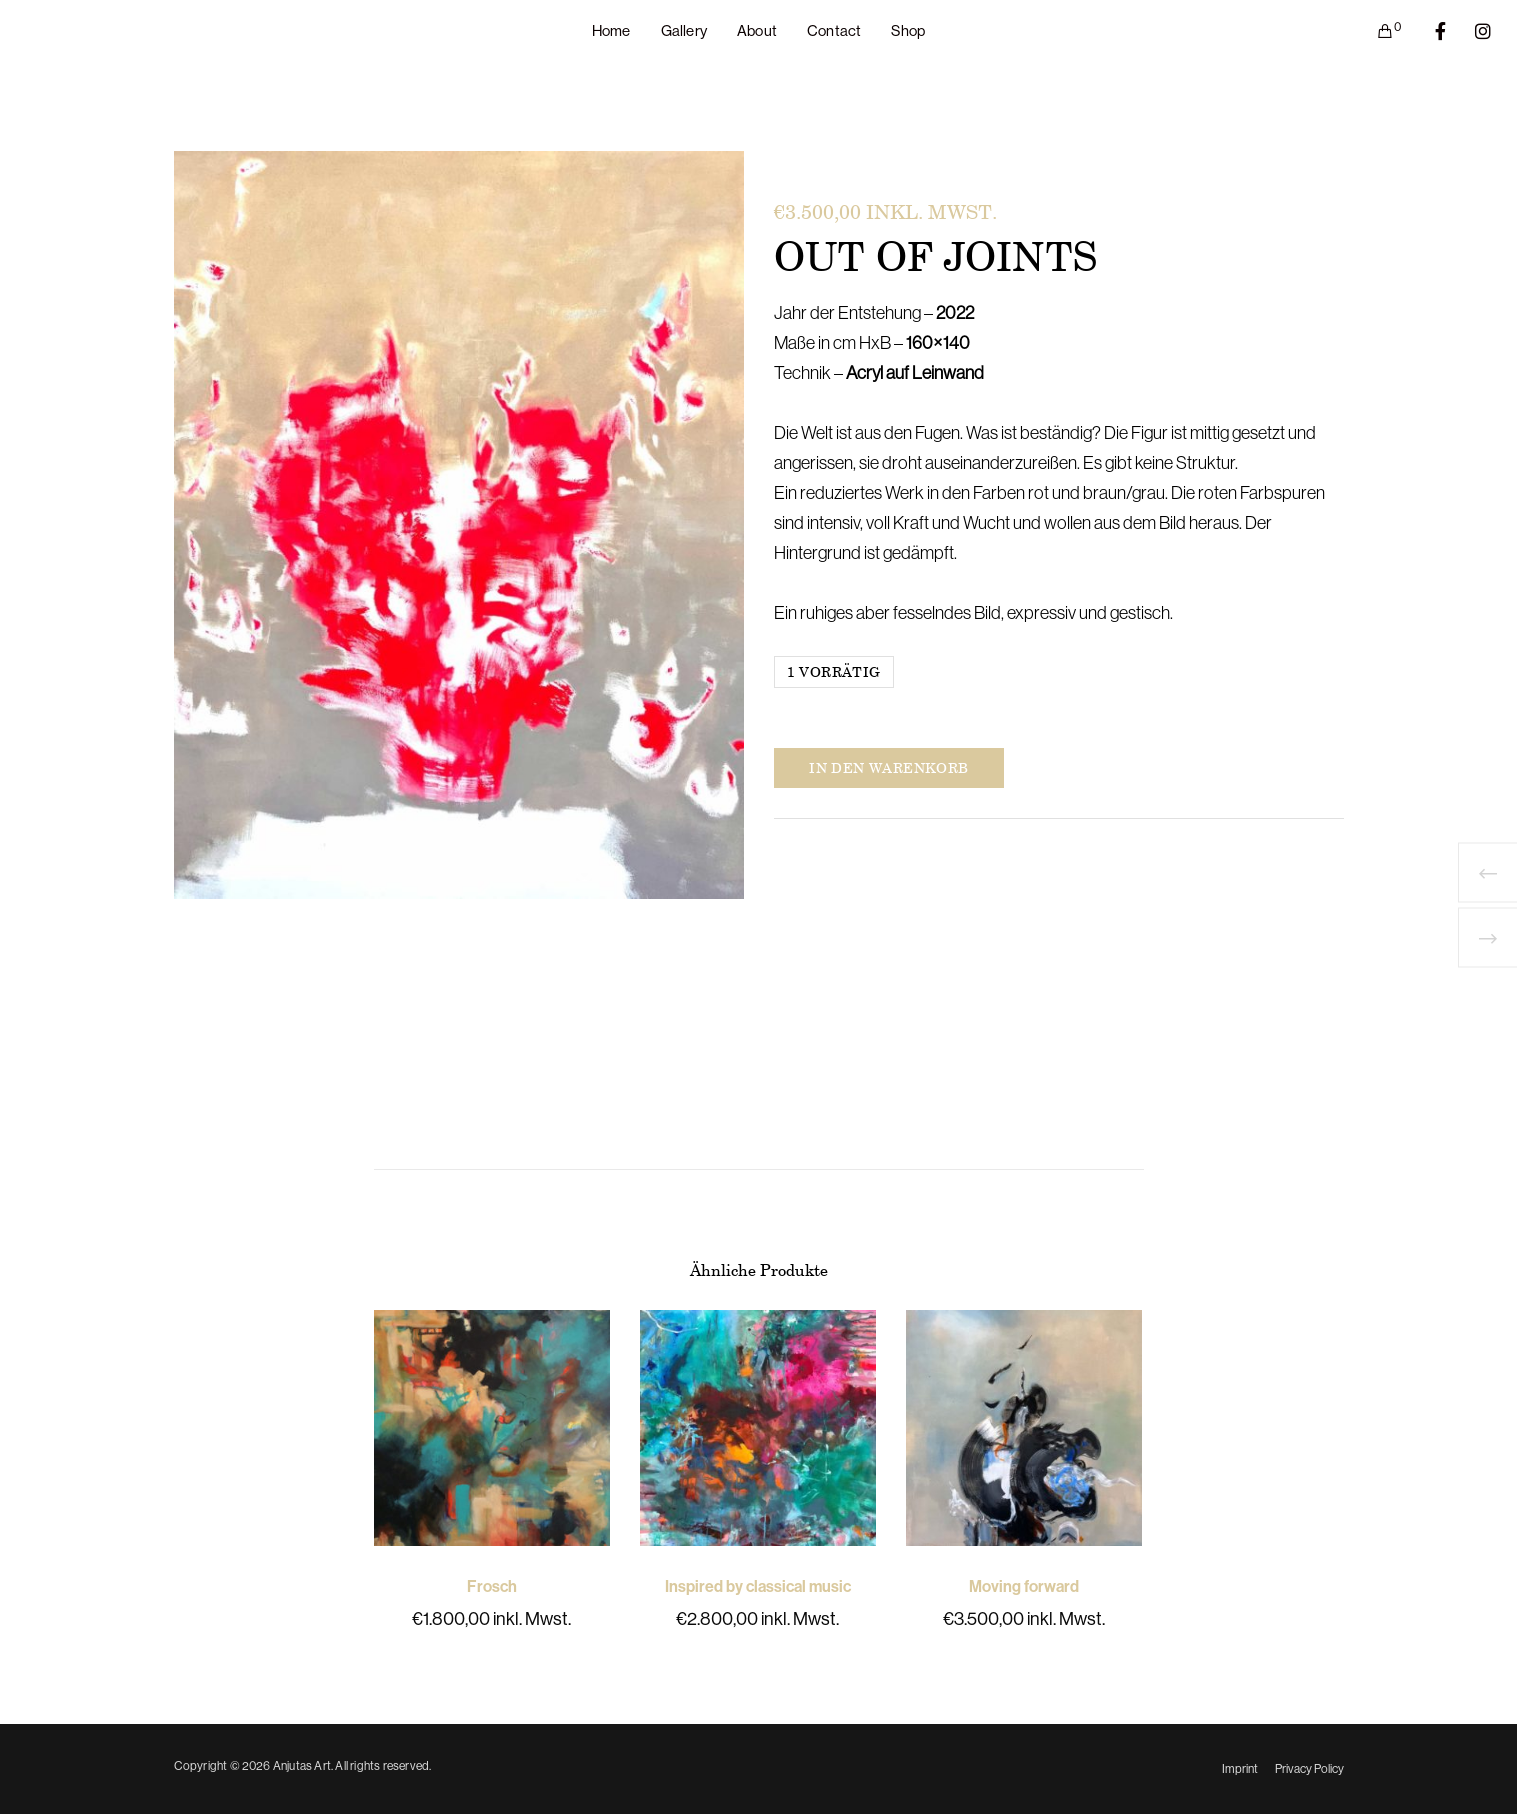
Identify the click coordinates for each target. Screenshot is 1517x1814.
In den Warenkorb (888, 767)
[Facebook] (1427, 31)
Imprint (1240, 1769)
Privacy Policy (1309, 1769)
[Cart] (1372, 31)
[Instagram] (1470, 31)
